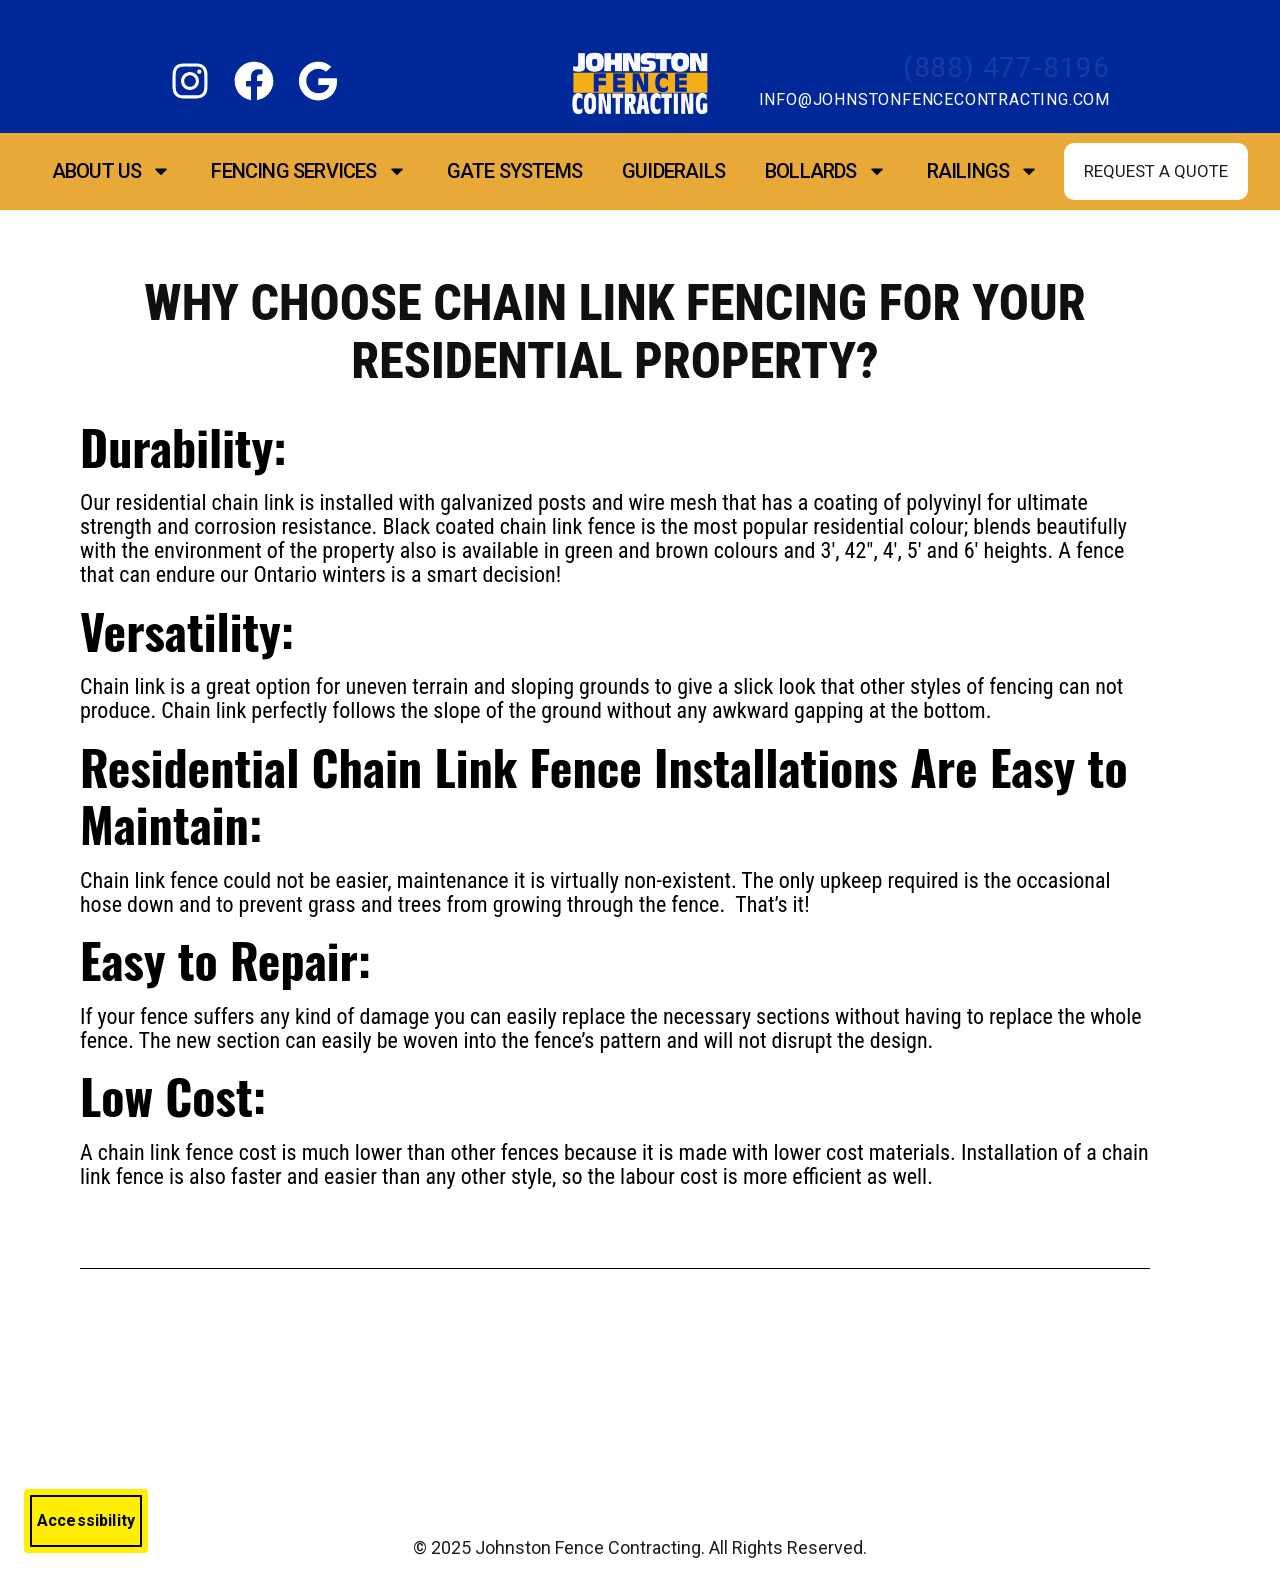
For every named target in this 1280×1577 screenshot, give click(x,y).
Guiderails (673, 171)
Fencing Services (308, 171)
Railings (983, 171)
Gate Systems (514, 171)
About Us (112, 171)
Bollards (826, 171)
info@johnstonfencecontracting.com (934, 99)
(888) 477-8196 (1006, 67)
